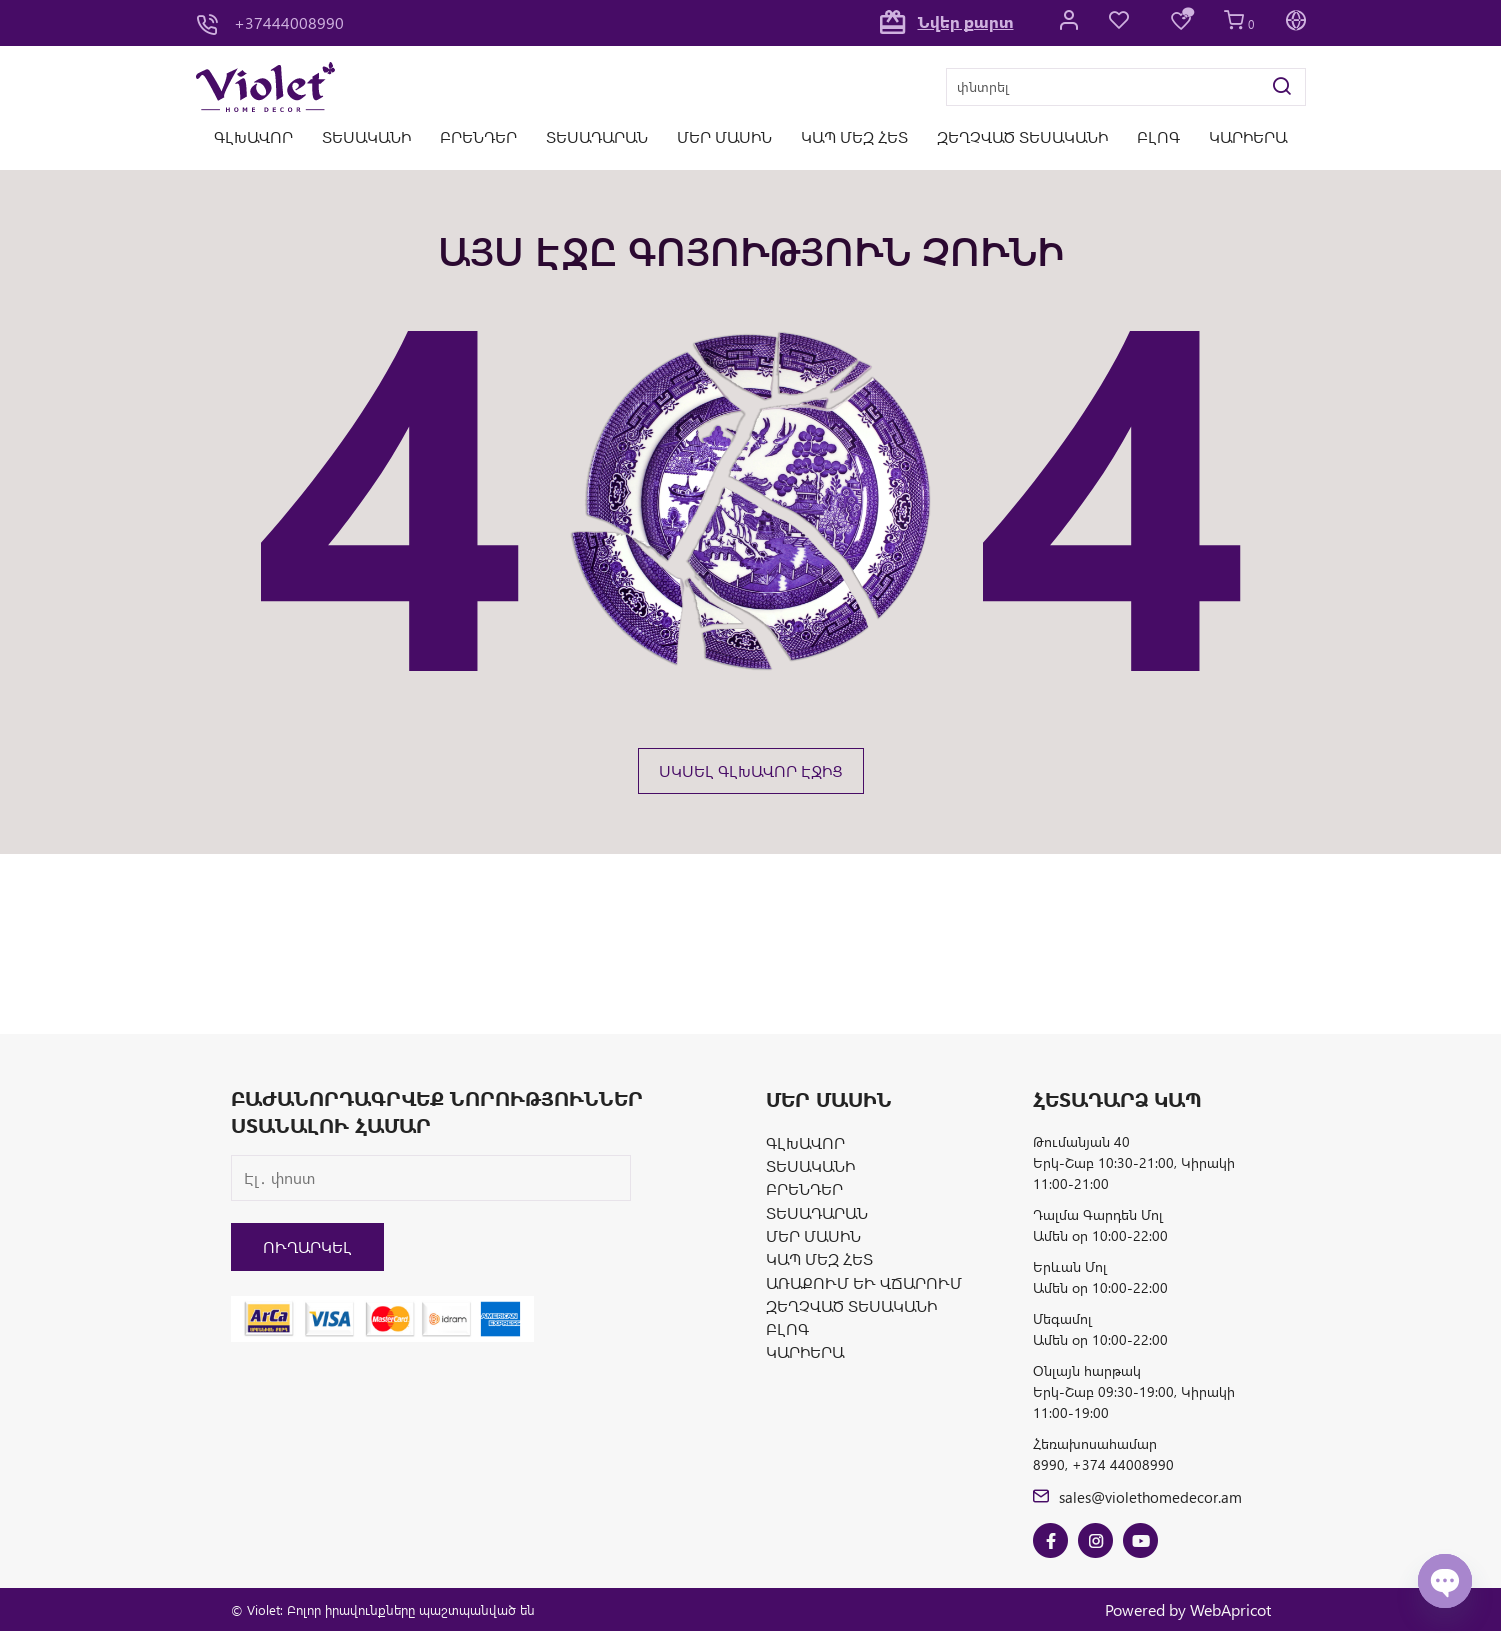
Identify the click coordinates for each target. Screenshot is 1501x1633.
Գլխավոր (253, 136)
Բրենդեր (478, 136)
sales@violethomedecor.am (1141, 1496)
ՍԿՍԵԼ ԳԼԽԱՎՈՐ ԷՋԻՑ (751, 770)
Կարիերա (1248, 136)
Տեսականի (366, 136)
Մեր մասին (724, 136)
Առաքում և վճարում (864, 1286)
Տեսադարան (597, 136)
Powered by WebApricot (1188, 1610)
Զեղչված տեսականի (1022, 136)
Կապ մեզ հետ (854, 136)
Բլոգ (1158, 136)
